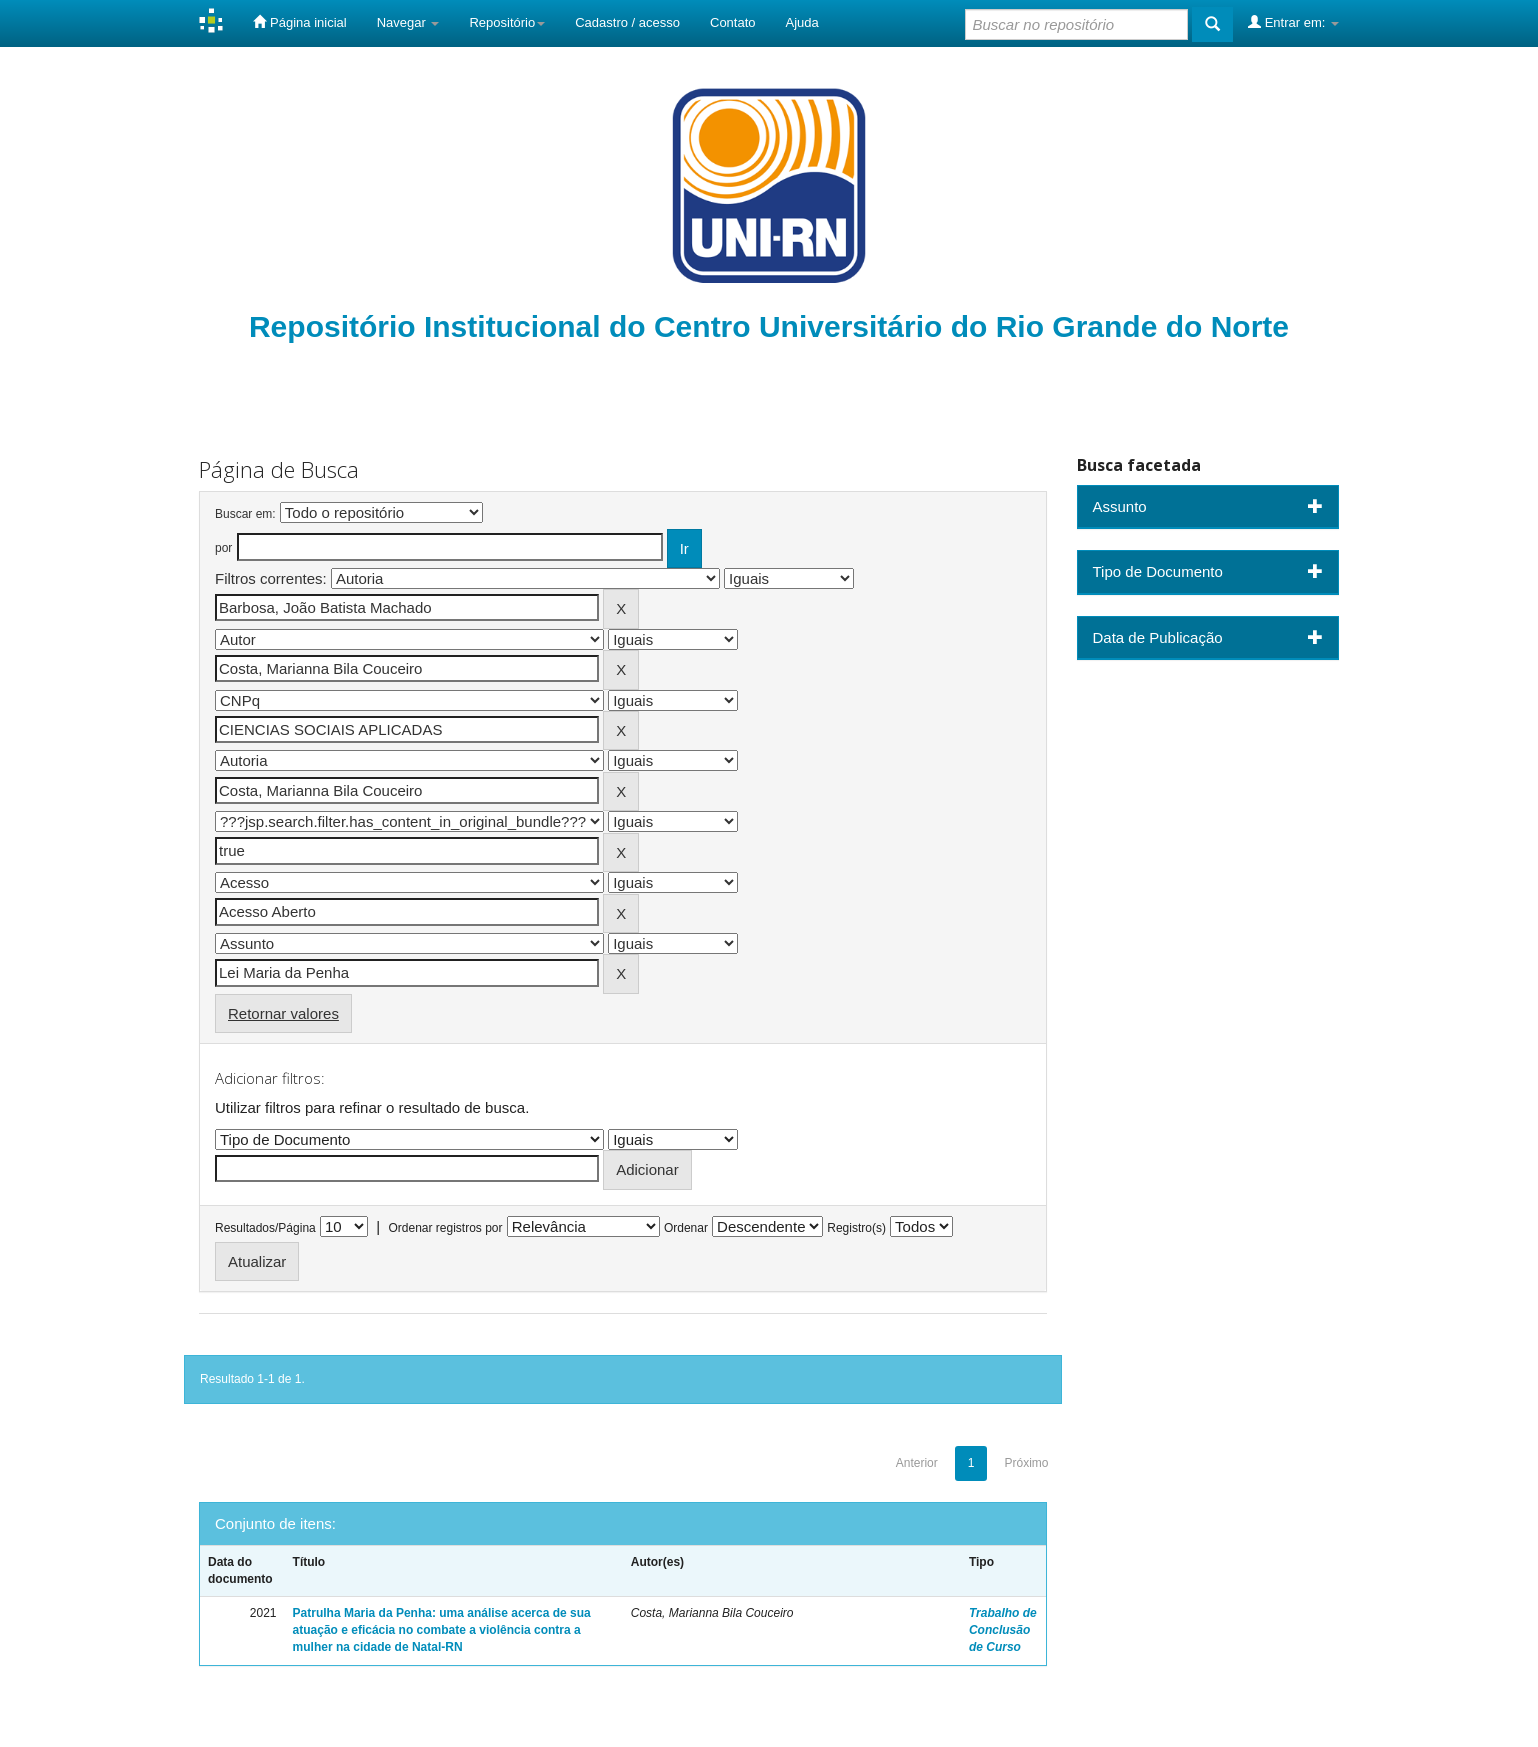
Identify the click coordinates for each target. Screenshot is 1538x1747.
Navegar (408, 22)
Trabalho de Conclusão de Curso (1003, 1630)
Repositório (507, 22)
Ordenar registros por (445, 1228)
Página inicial (299, 22)
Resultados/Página (265, 1228)
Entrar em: (1293, 22)
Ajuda (802, 22)
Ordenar (686, 1228)
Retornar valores (283, 1013)
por (223, 548)
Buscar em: (245, 514)
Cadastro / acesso (627, 22)
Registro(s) (856, 1228)
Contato (733, 22)
